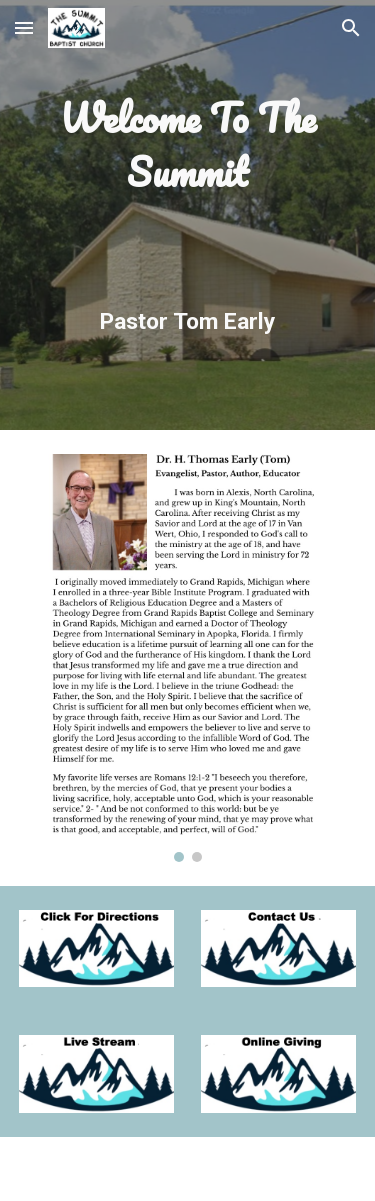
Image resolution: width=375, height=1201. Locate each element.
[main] (188, 215)
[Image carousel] (188, 658)
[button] (24, 27)
